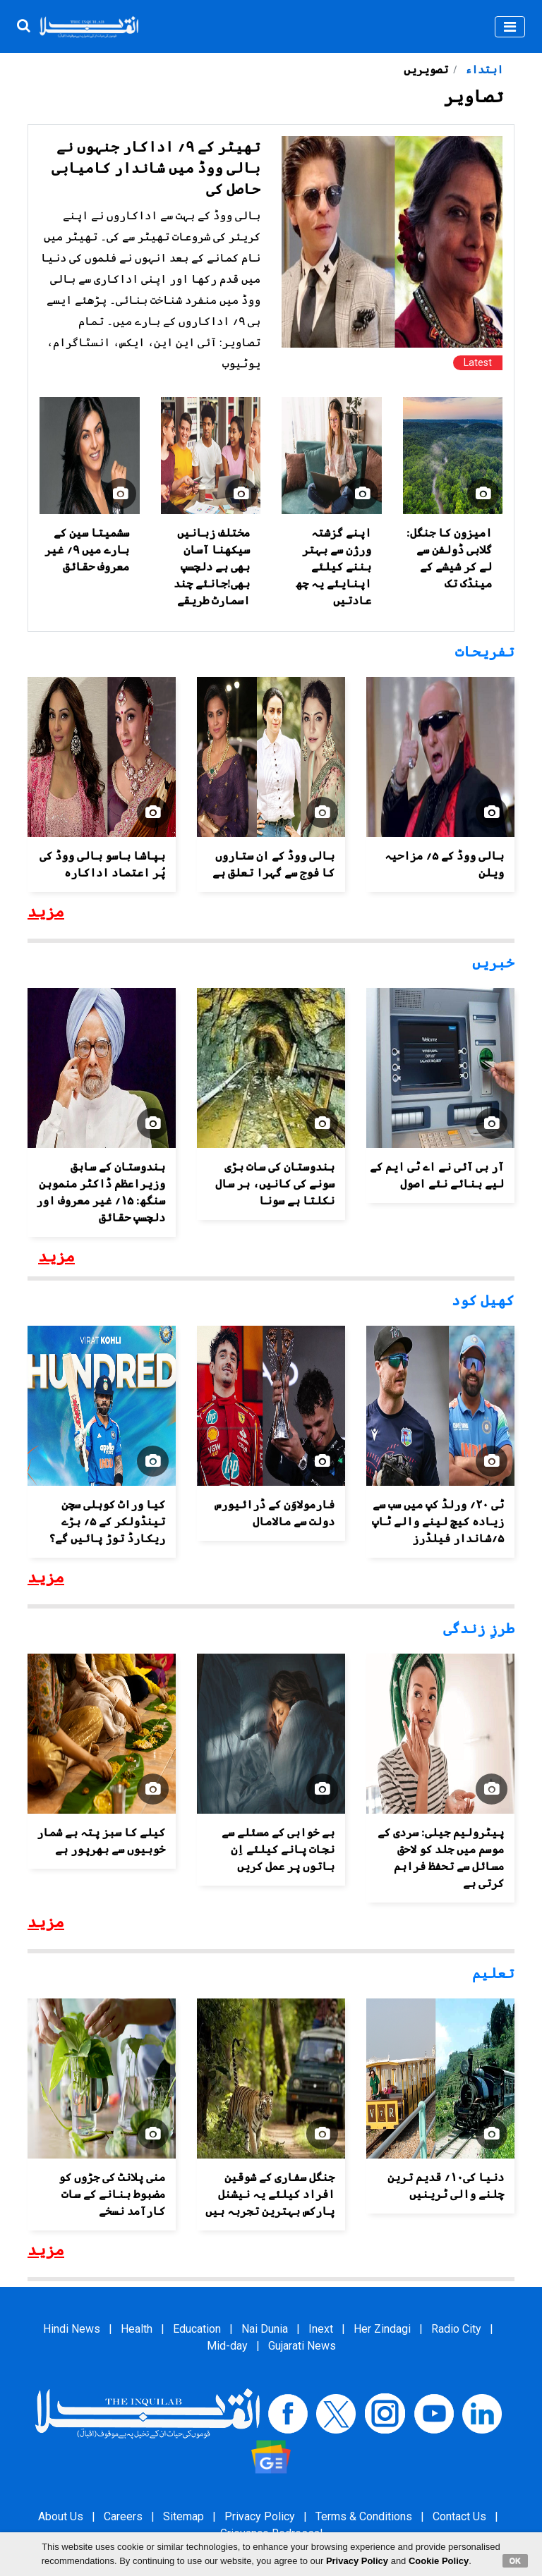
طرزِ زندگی (478, 1628)
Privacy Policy (259, 2516)
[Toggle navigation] (510, 26)
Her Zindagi (382, 2329)
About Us (60, 2516)
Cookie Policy (439, 2561)
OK (516, 2560)
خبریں (493, 962)
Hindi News (71, 2329)
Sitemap (183, 2516)
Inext (320, 2329)
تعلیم (493, 1973)
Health (136, 2329)
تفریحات (484, 651)
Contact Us (459, 2516)
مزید (46, 911)
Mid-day (227, 2345)
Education (197, 2329)
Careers (123, 2516)
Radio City (456, 2329)
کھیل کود (483, 1300)
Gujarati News (302, 2345)
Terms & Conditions (363, 2516)
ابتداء (482, 69)
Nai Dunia (264, 2329)
